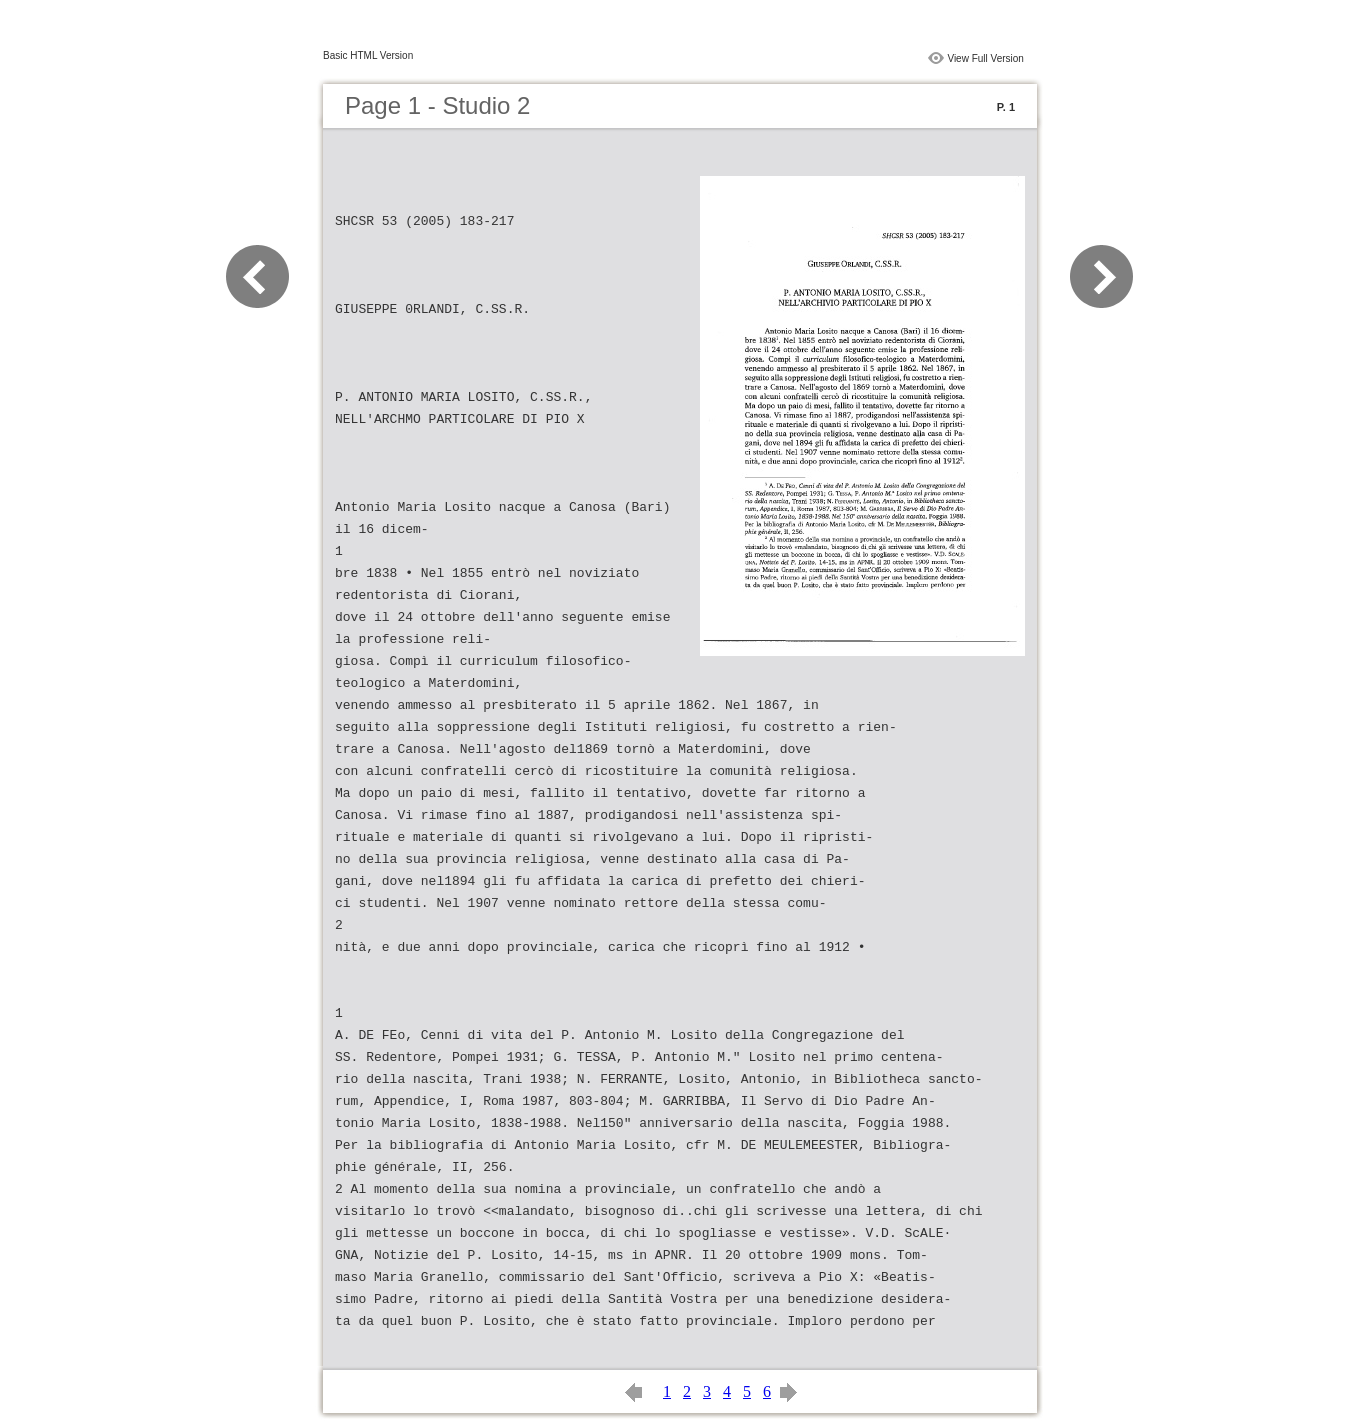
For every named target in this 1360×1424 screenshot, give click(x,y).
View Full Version (985, 58)
